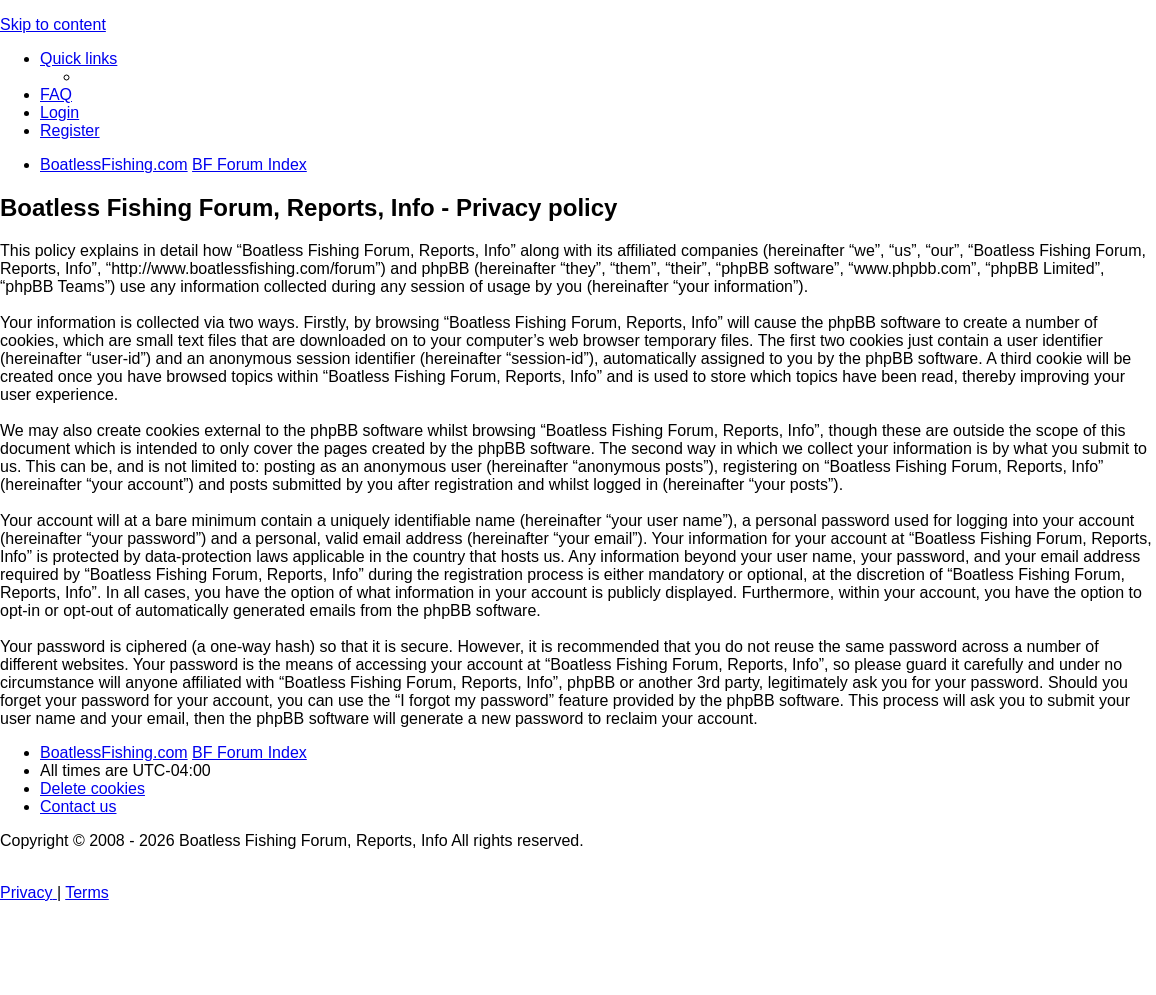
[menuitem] (56, 94)
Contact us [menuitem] (78, 806)
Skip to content (53, 24)
